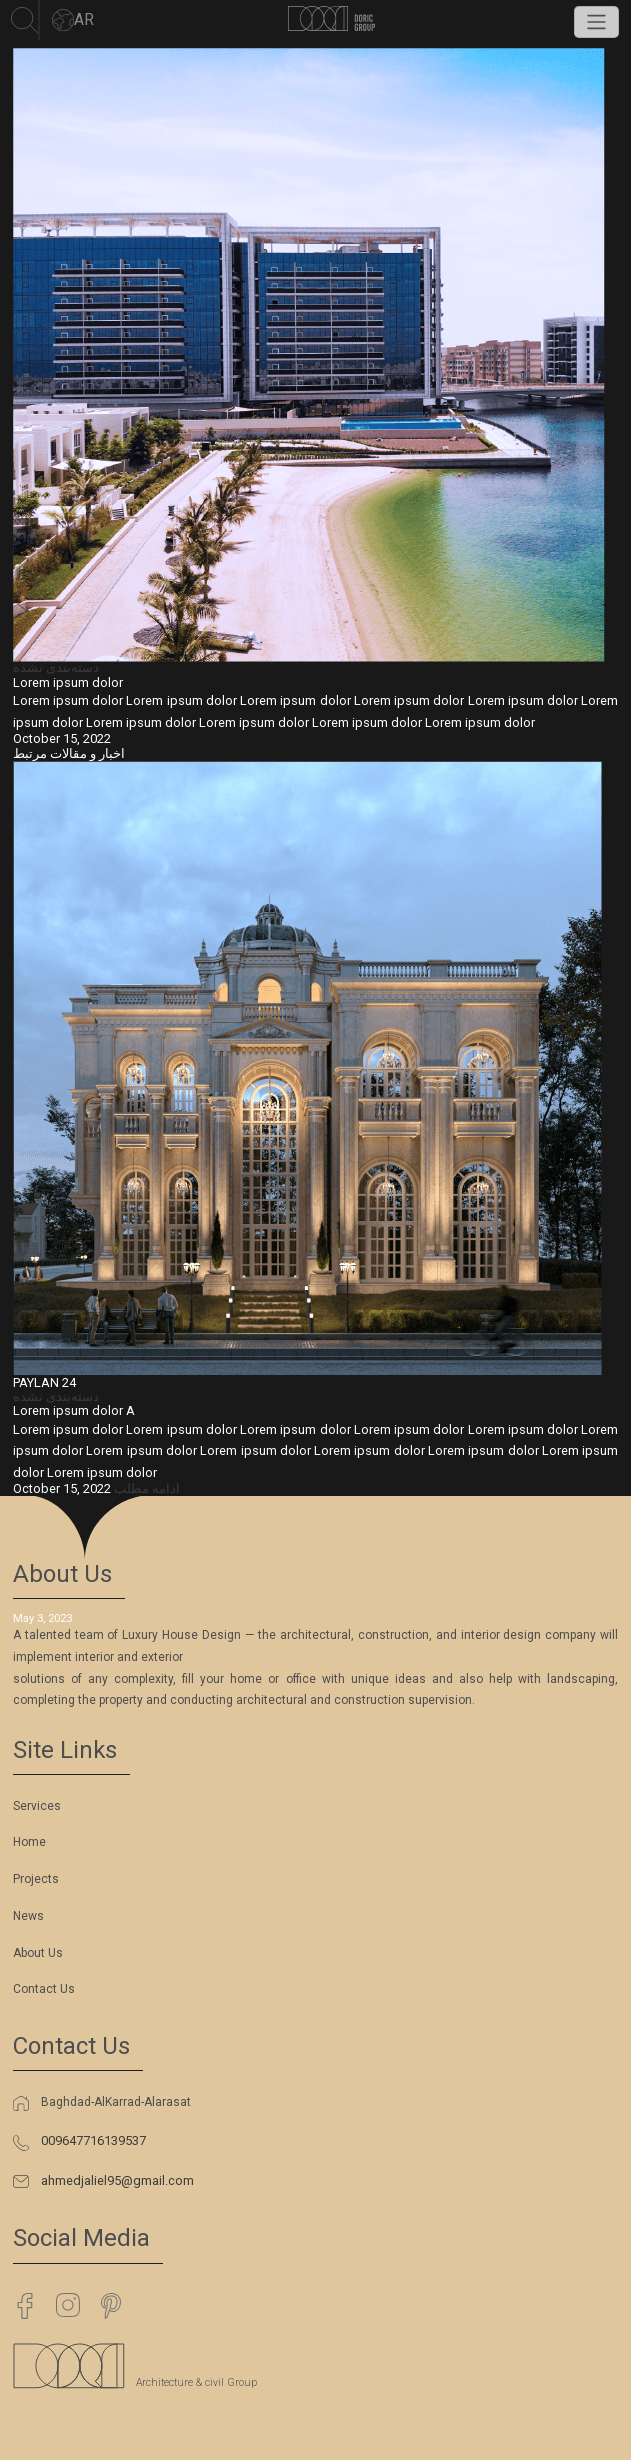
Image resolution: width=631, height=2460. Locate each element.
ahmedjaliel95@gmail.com (117, 2180)
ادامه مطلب (147, 1488)
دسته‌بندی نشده (56, 667)
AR (73, 20)
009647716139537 (93, 2140)
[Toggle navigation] (596, 22)
